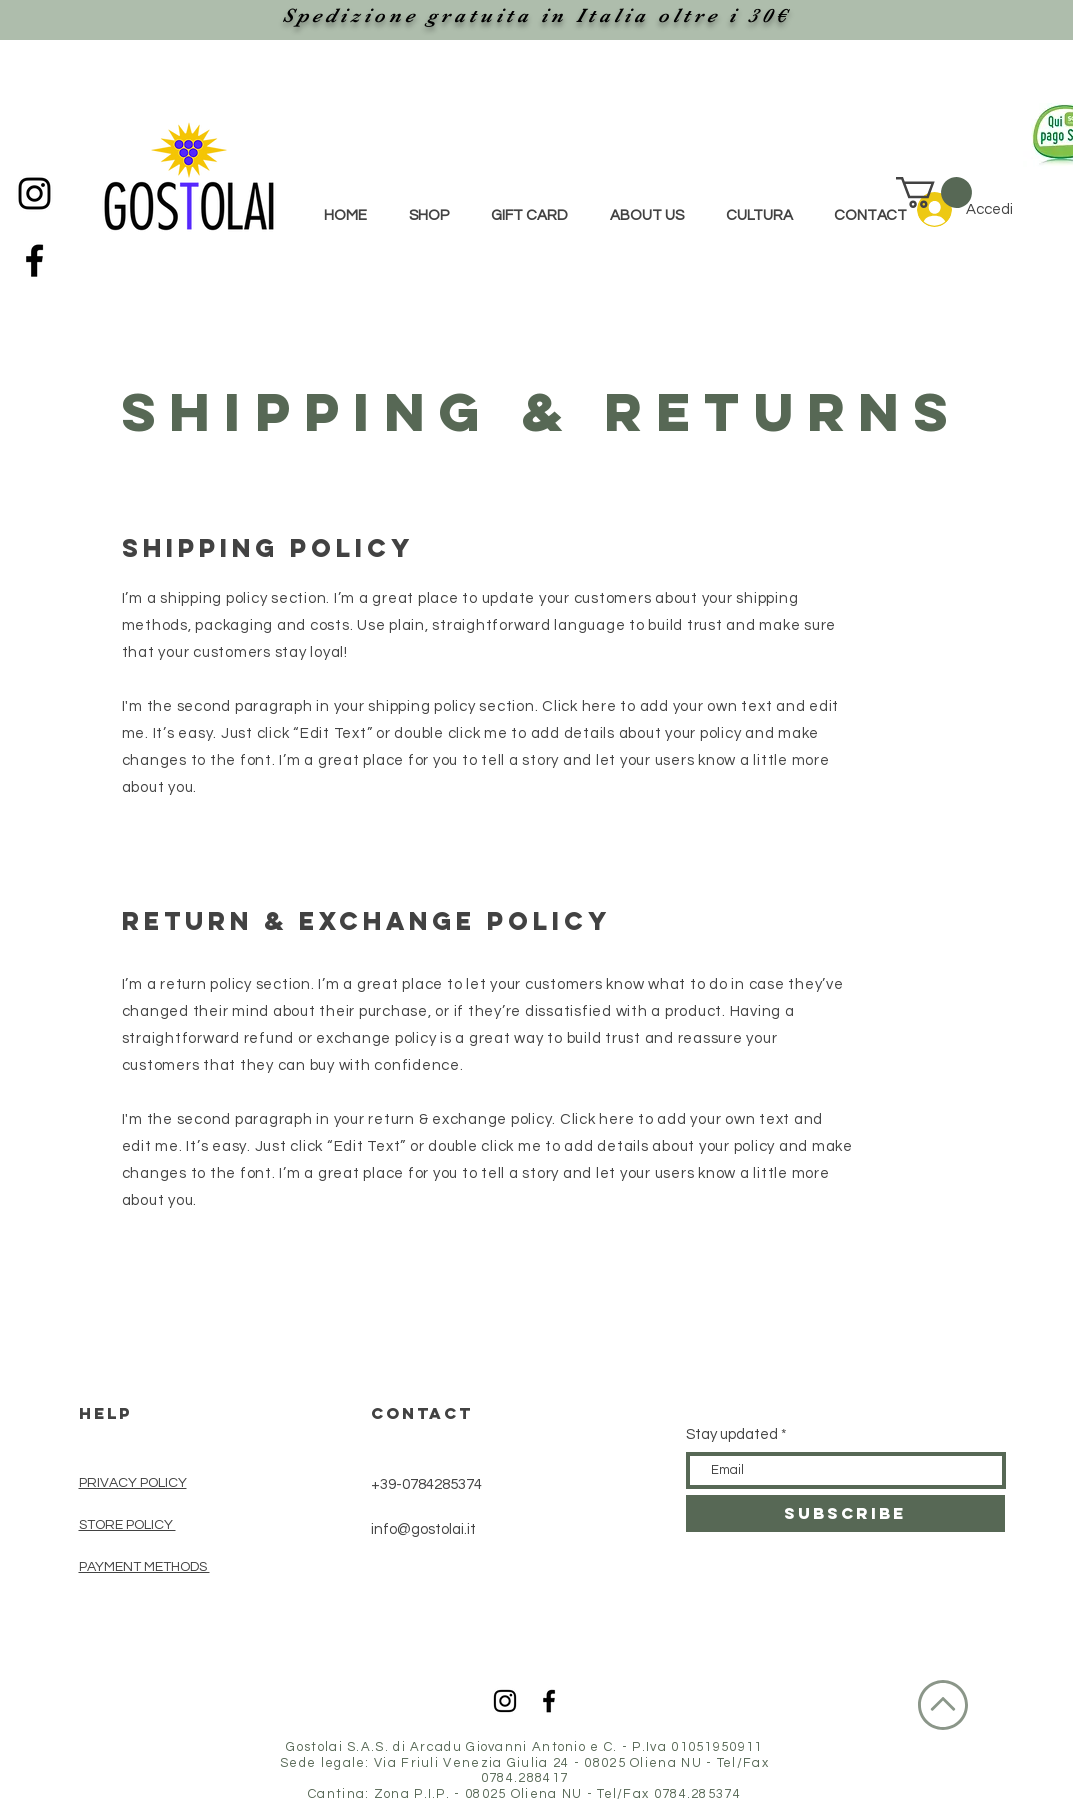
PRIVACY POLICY (133, 1483)
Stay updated (732, 1434)
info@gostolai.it (423, 1529)
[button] (934, 192)
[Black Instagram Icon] (34, 193)
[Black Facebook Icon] (34, 260)
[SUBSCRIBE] (845, 1513)
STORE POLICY (127, 1525)
